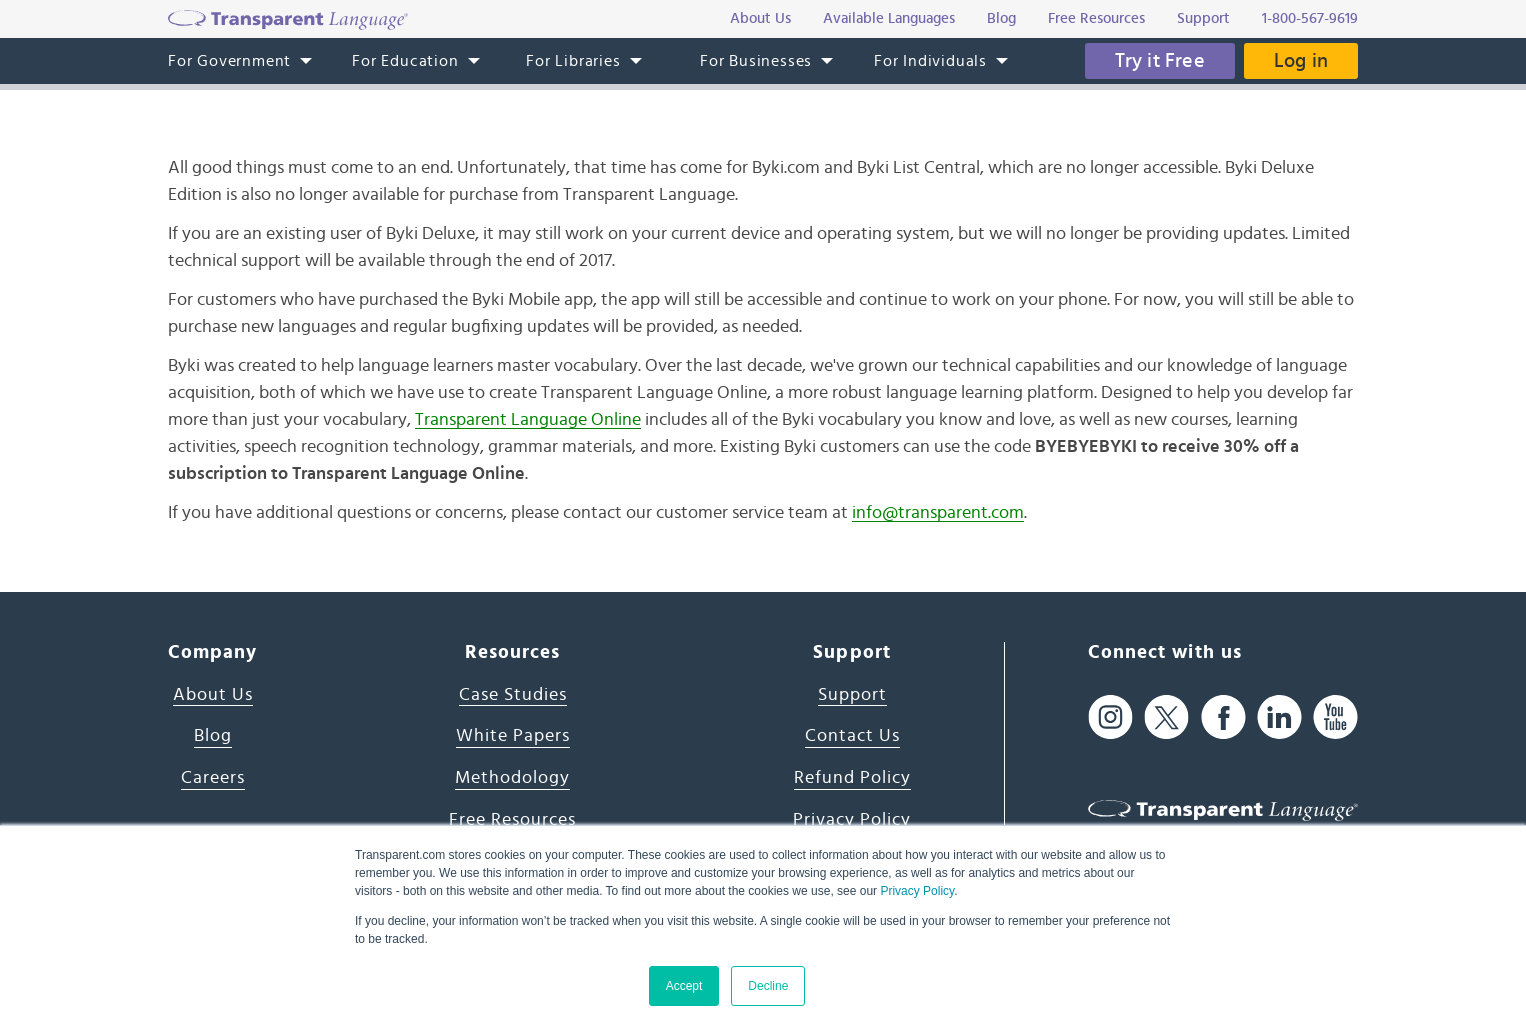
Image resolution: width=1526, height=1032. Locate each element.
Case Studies (513, 695)
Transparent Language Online (528, 420)
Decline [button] (768, 986)
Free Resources (512, 820)
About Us (213, 695)
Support (852, 695)
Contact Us (852, 736)
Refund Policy (852, 778)
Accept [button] (684, 986)
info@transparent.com (938, 513)
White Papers (513, 736)
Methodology (512, 778)
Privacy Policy (917, 891)
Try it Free (1160, 61)
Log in (1301, 61)
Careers (213, 778)
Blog (213, 736)
